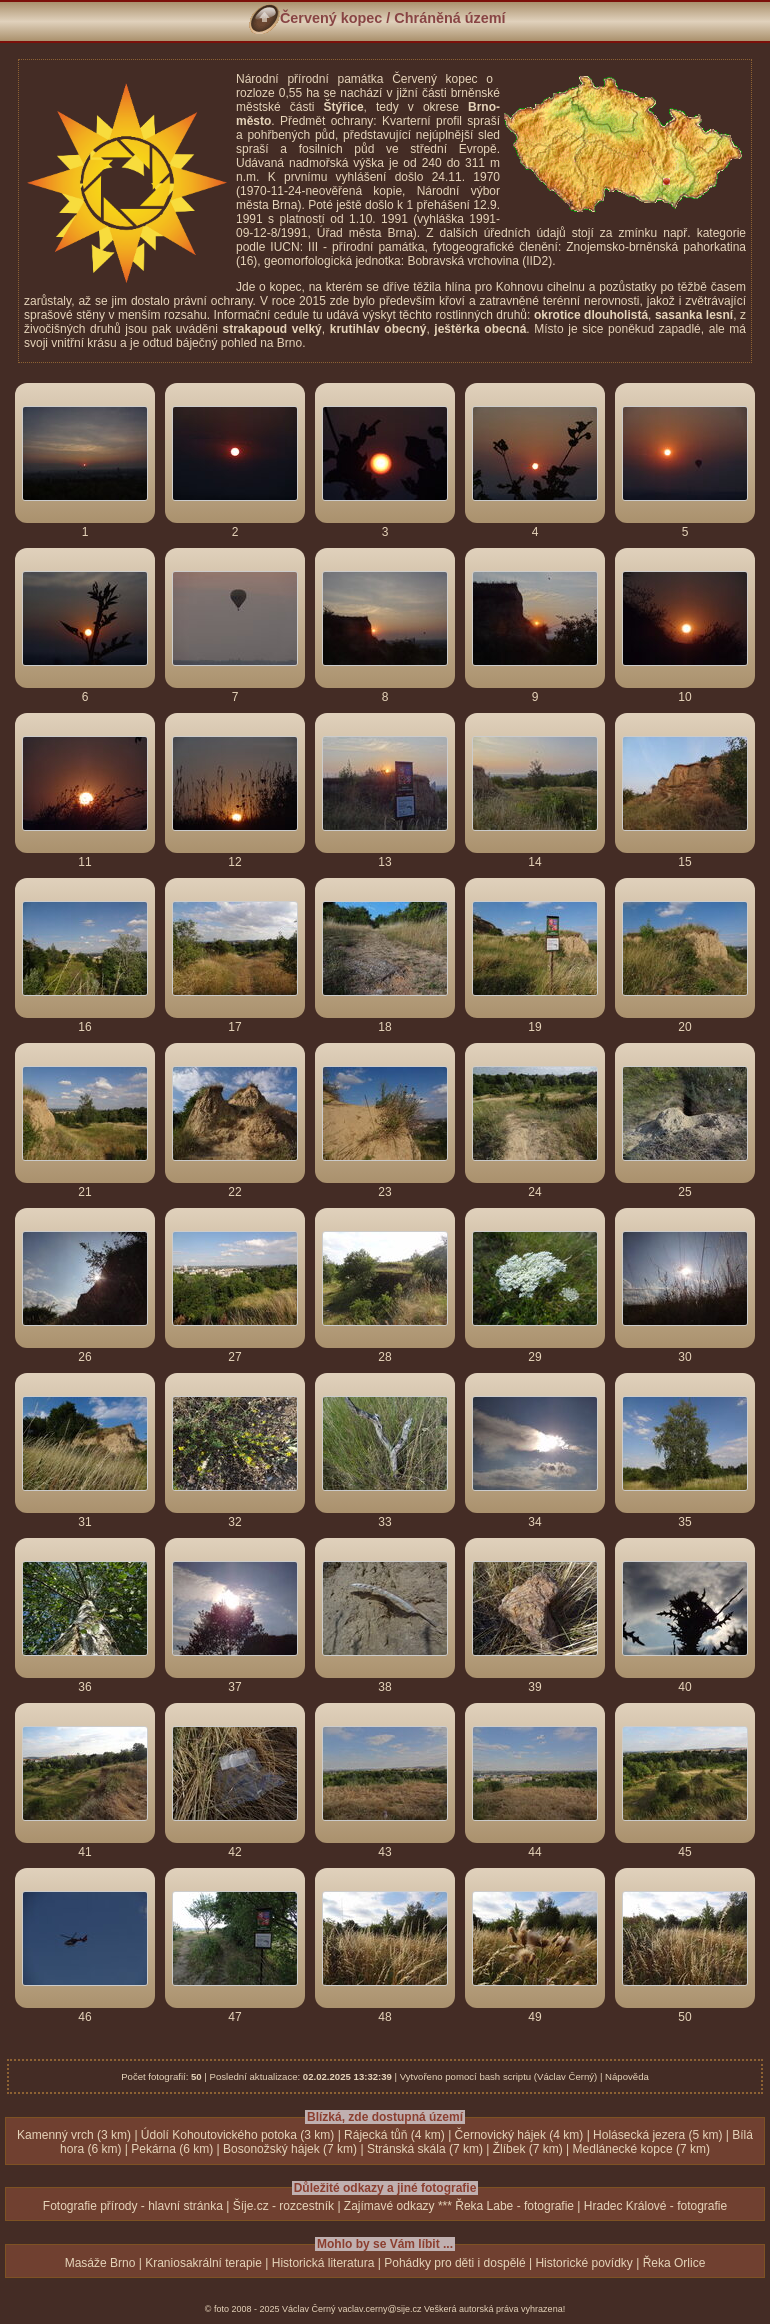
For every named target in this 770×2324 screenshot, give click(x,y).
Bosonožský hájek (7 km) (290, 2149)
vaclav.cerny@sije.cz (380, 2309)
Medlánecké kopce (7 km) (641, 2149)
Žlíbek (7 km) (528, 2149)
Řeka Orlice (674, 2263)
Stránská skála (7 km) (425, 2149)
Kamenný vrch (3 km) (74, 2135)
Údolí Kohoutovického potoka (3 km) (237, 2135)
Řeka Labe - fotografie (514, 2206)
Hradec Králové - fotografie (655, 2206)
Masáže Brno (100, 2263)
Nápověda (627, 2076)
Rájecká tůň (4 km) (394, 2135)
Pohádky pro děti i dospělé (454, 2263)
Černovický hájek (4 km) (519, 2135)
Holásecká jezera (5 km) (657, 2135)
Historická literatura (323, 2263)
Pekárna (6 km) (172, 2149)
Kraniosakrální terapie (203, 2263)
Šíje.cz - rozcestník (283, 2206)
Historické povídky (583, 2263)
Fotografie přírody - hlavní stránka (133, 2206)
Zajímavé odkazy (389, 2206)
